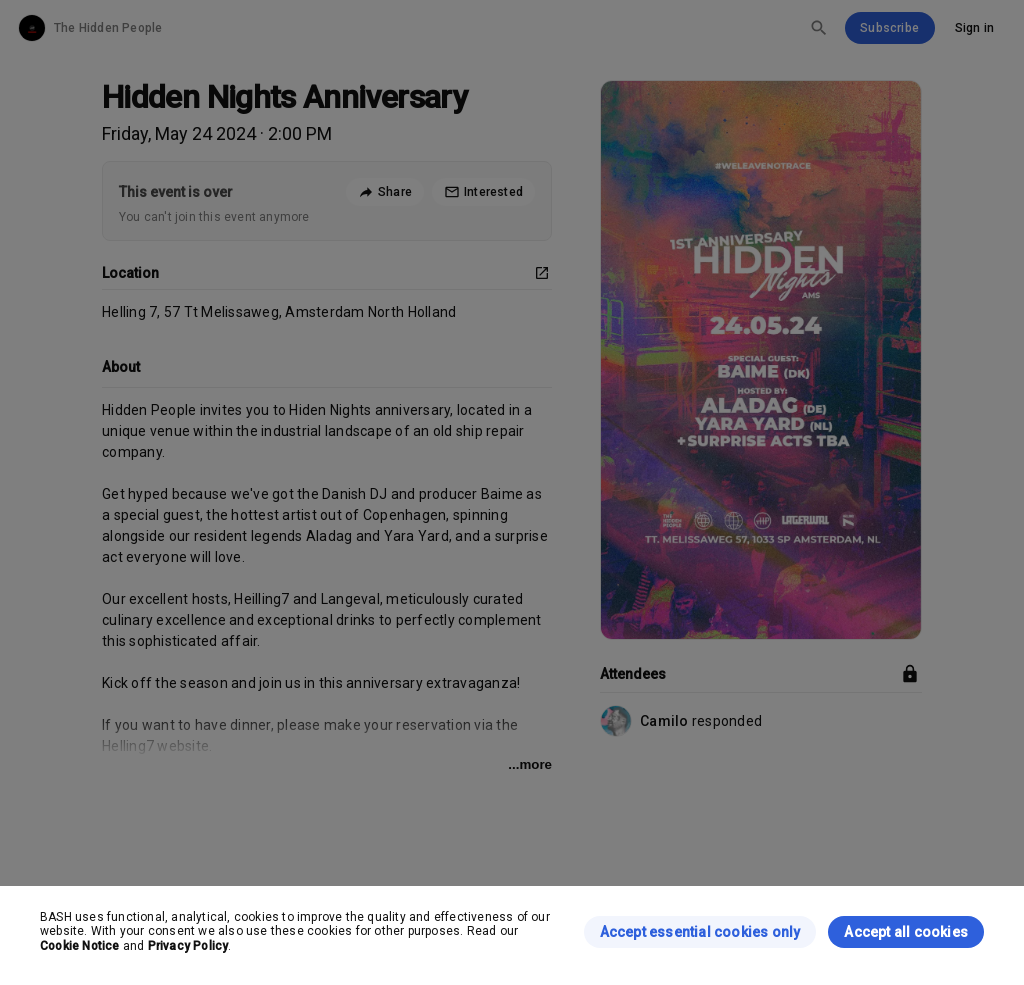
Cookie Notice (80, 946)
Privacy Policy (188, 946)
